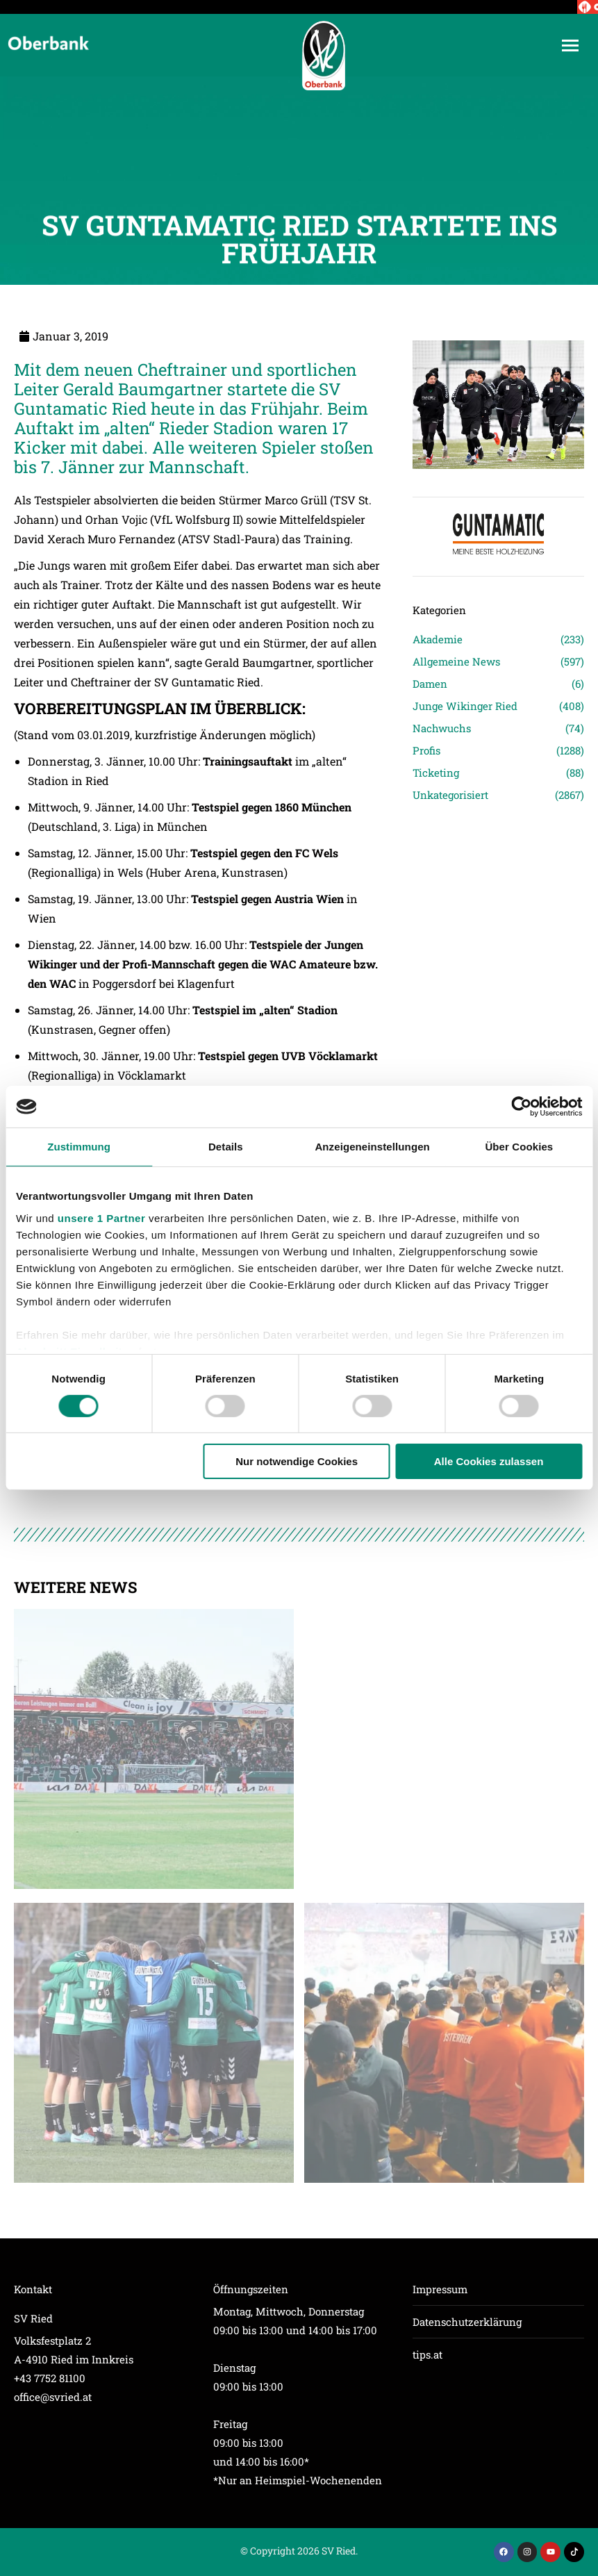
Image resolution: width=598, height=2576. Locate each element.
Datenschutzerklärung (467, 2322)
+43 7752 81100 (49, 2378)
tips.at (427, 2354)
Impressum (440, 2289)
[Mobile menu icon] (570, 45)
